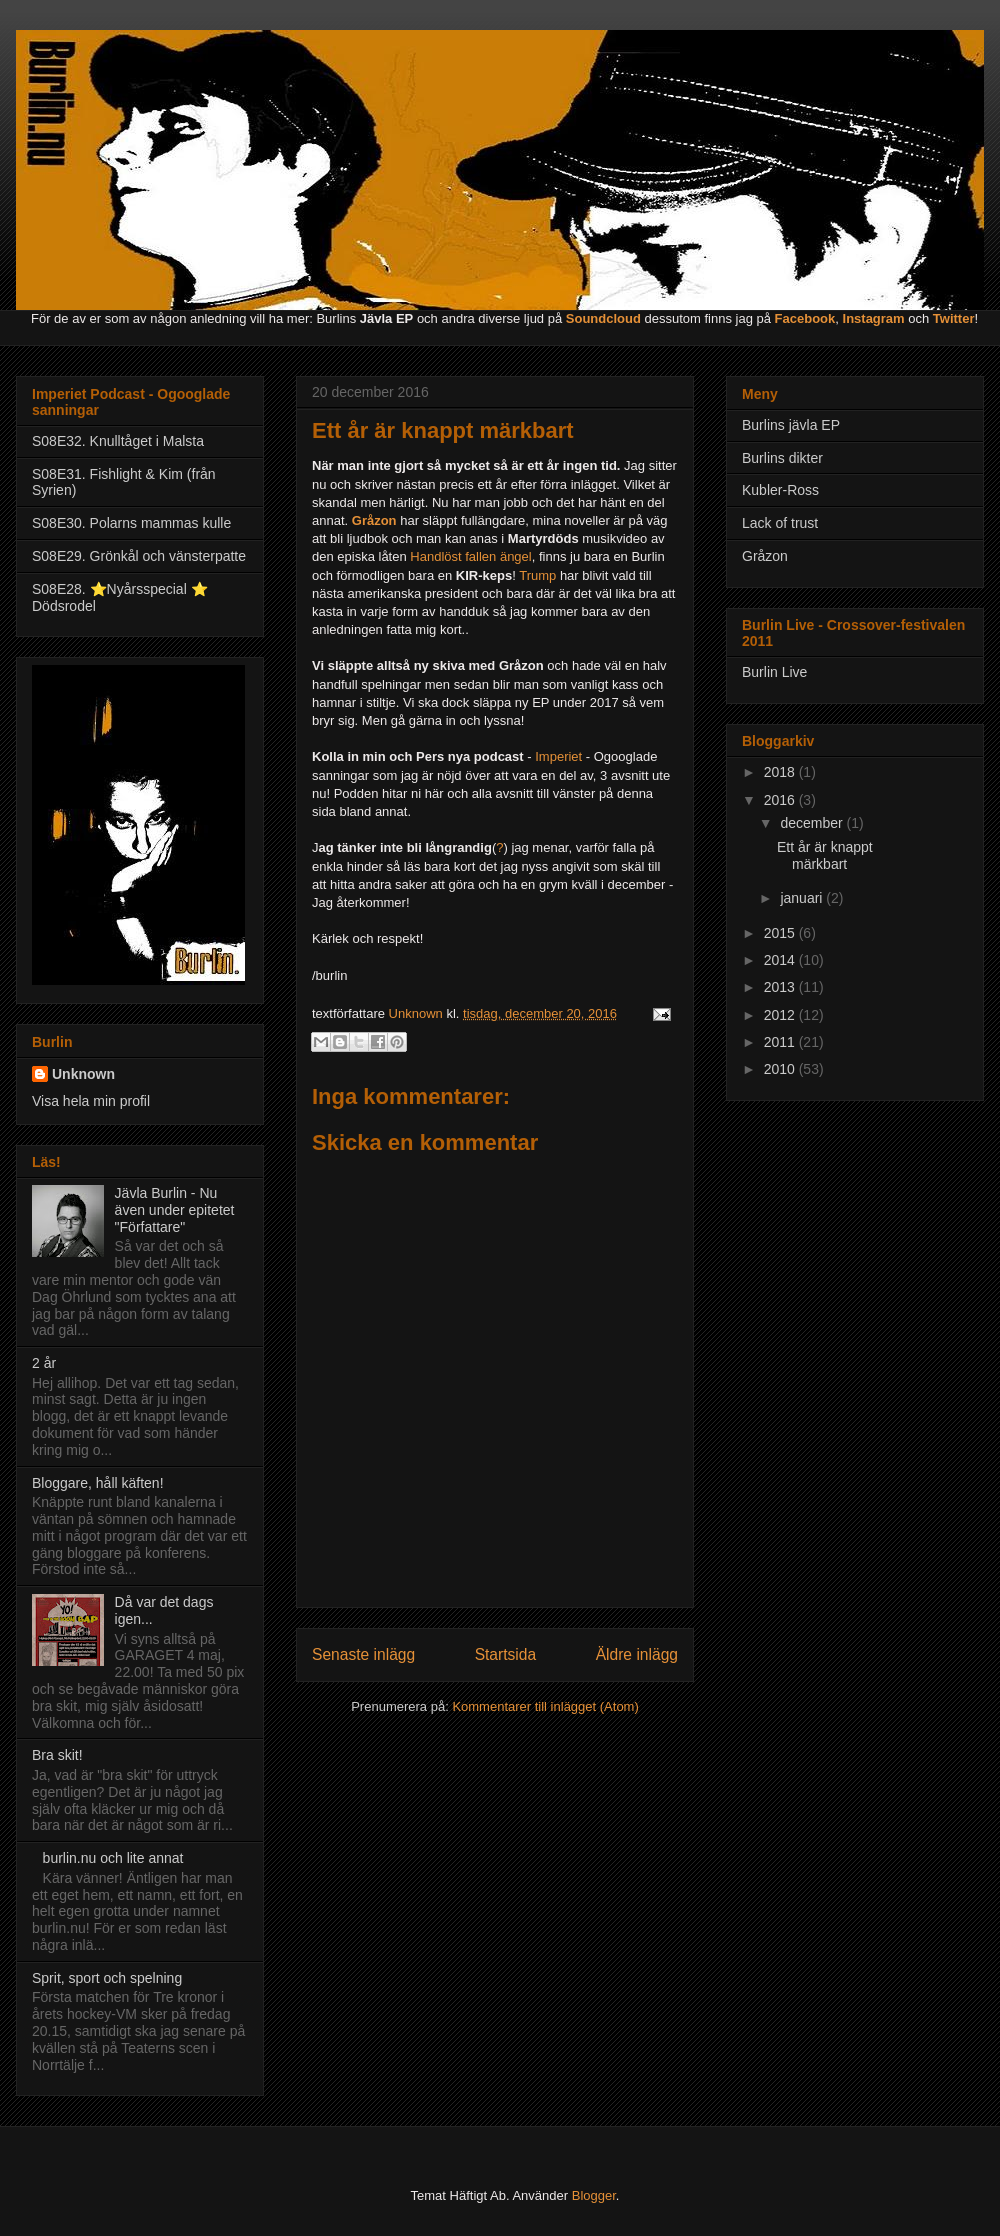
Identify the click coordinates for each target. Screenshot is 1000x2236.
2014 (781, 960)
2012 (781, 1015)
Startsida (506, 1654)
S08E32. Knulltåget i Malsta (118, 441)
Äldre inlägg (637, 1654)
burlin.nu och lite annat (113, 1858)
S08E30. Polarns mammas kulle (131, 523)
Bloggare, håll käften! (98, 1483)
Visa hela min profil (91, 1101)
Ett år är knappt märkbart (825, 855)
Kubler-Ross (780, 490)
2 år (44, 1363)
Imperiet (560, 756)
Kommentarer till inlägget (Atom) (545, 1706)
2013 (781, 987)
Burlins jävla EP (791, 425)
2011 (781, 1042)
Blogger (594, 2195)
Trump (539, 575)
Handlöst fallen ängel (470, 556)
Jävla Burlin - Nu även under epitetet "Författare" (175, 1210)
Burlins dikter (782, 458)
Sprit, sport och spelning (107, 1978)
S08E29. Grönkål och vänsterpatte (139, 556)
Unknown (83, 1074)
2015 (781, 933)
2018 (781, 772)
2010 (781, 1069)
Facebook (805, 318)
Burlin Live (774, 672)
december (813, 823)
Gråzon (765, 556)
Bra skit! (57, 1755)
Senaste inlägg (363, 1654)
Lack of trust (780, 523)
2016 (781, 800)
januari (803, 898)
